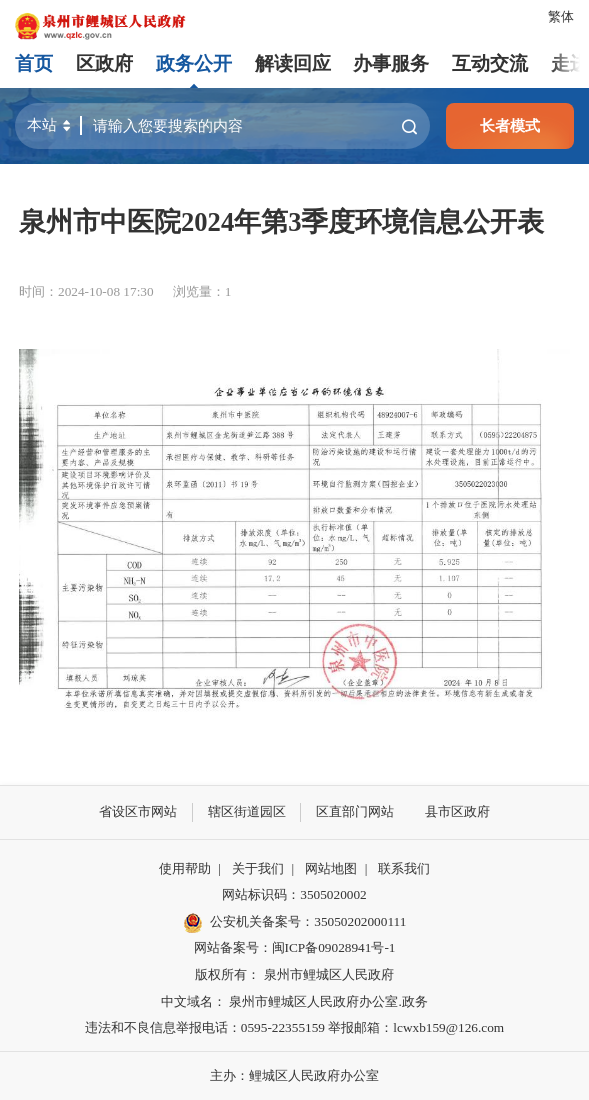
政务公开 (194, 63)
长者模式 (510, 125)
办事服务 (391, 63)
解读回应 (293, 63)
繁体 (561, 16)
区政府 (104, 63)
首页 (34, 63)
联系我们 (404, 868)
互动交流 (490, 63)
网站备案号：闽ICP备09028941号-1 (295, 947)
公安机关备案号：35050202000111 (295, 923)
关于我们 (258, 868)
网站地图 (331, 868)
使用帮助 (185, 868)
